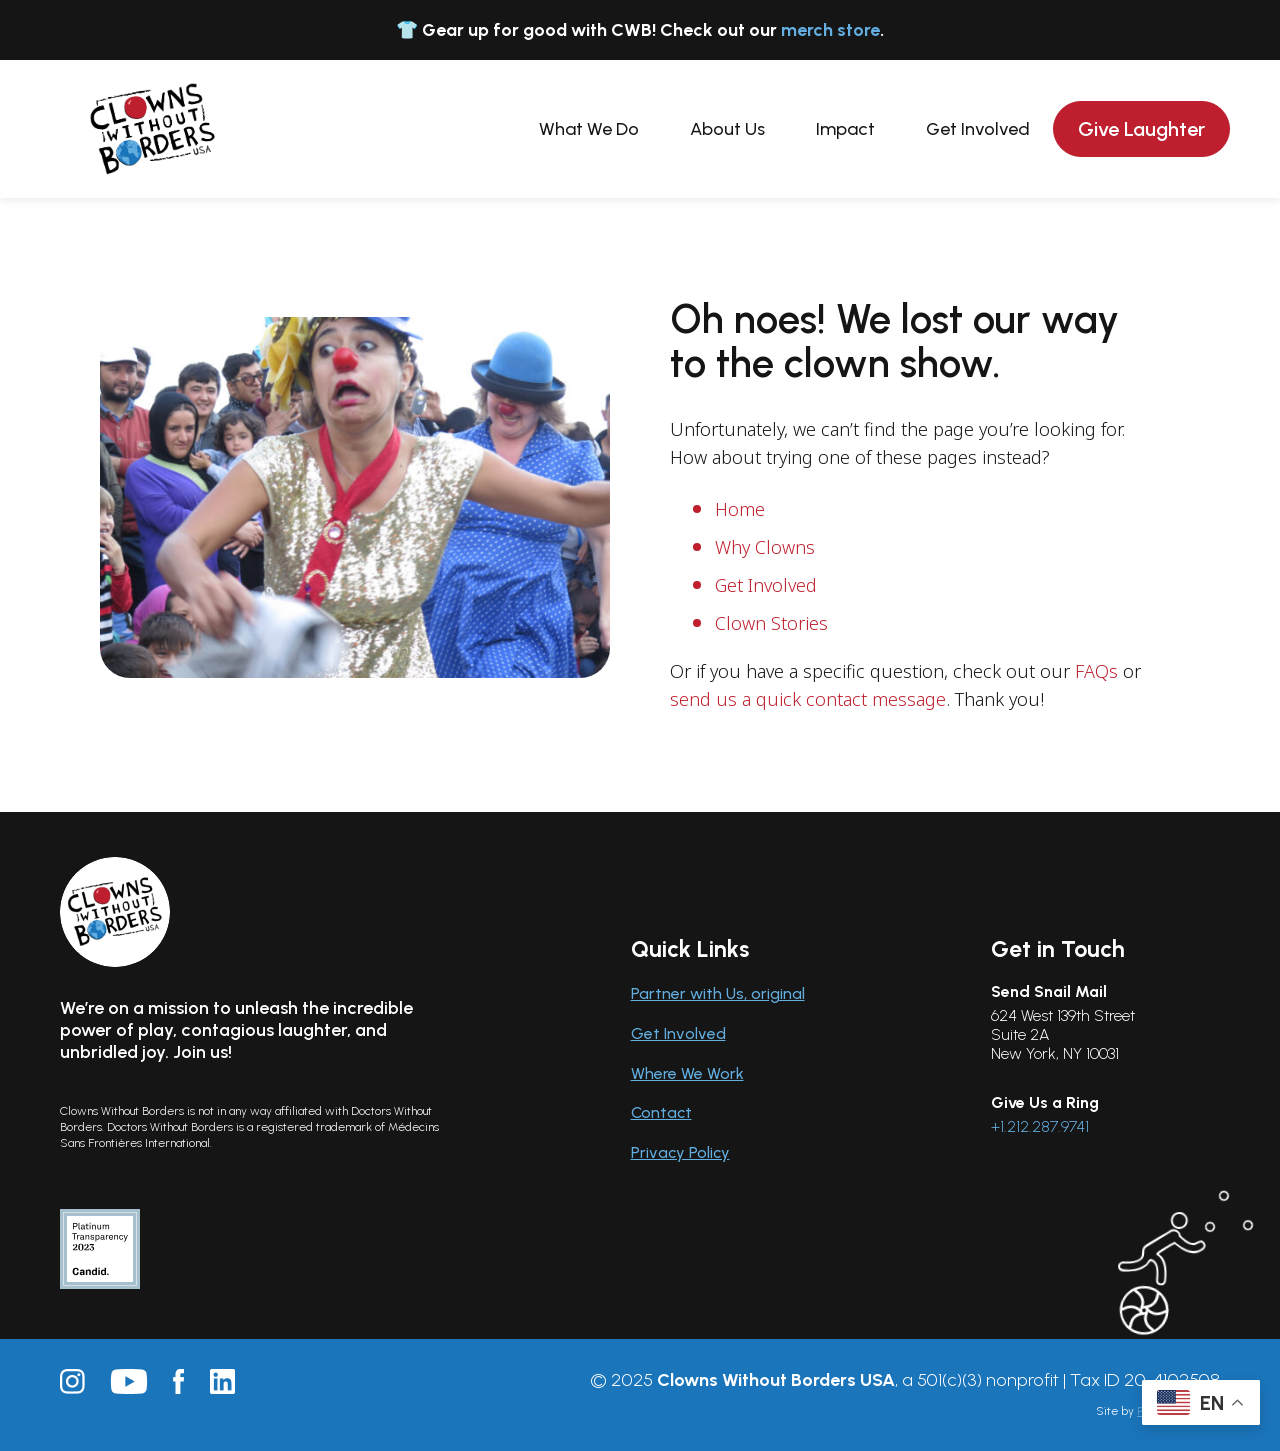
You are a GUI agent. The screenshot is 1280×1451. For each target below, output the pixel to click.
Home (740, 509)
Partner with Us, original (718, 993)
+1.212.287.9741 (1040, 1126)
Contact (661, 1112)
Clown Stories (771, 623)
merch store (830, 30)
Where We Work (687, 1073)
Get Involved (978, 129)
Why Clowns (765, 547)
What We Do (589, 129)
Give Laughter (1141, 129)
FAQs (1096, 671)
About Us (727, 129)
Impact (845, 129)
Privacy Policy (680, 1152)
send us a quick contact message (808, 699)
